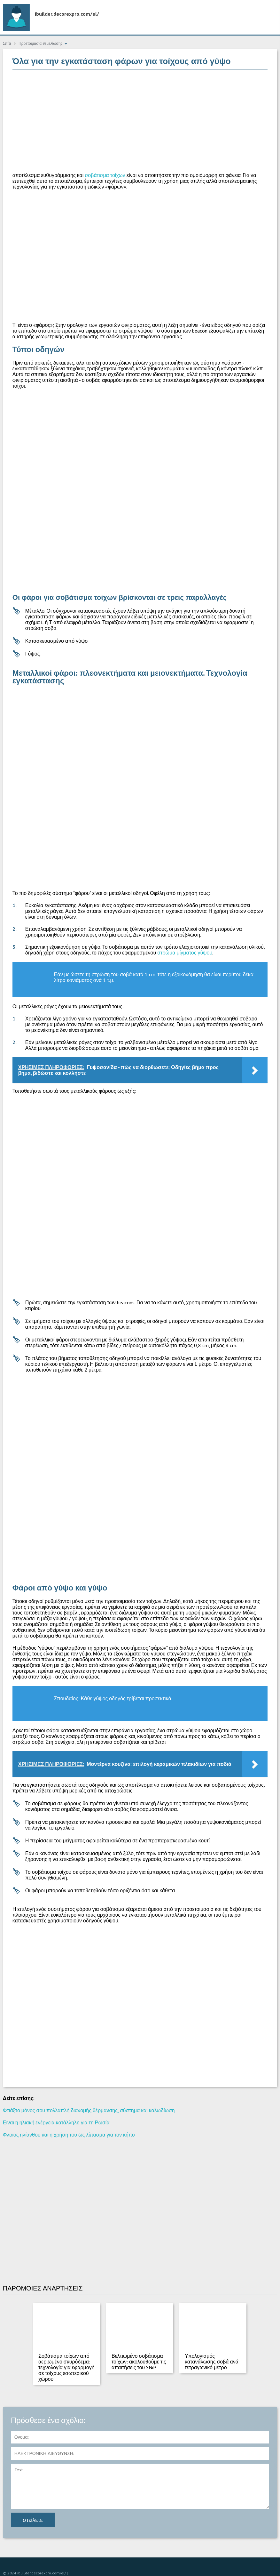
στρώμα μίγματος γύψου (184, 952)
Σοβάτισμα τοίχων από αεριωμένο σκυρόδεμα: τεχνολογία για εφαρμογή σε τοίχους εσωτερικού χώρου (66, 2367)
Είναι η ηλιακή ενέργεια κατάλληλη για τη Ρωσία (56, 2122)
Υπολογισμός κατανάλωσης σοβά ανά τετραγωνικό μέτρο (211, 2362)
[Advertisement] (140, 121)
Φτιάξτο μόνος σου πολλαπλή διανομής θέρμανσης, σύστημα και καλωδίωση (89, 2110)
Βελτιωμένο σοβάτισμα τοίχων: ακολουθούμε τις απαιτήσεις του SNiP (139, 2362)
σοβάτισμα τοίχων (105, 175)
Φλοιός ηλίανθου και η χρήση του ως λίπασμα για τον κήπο (69, 2134)
